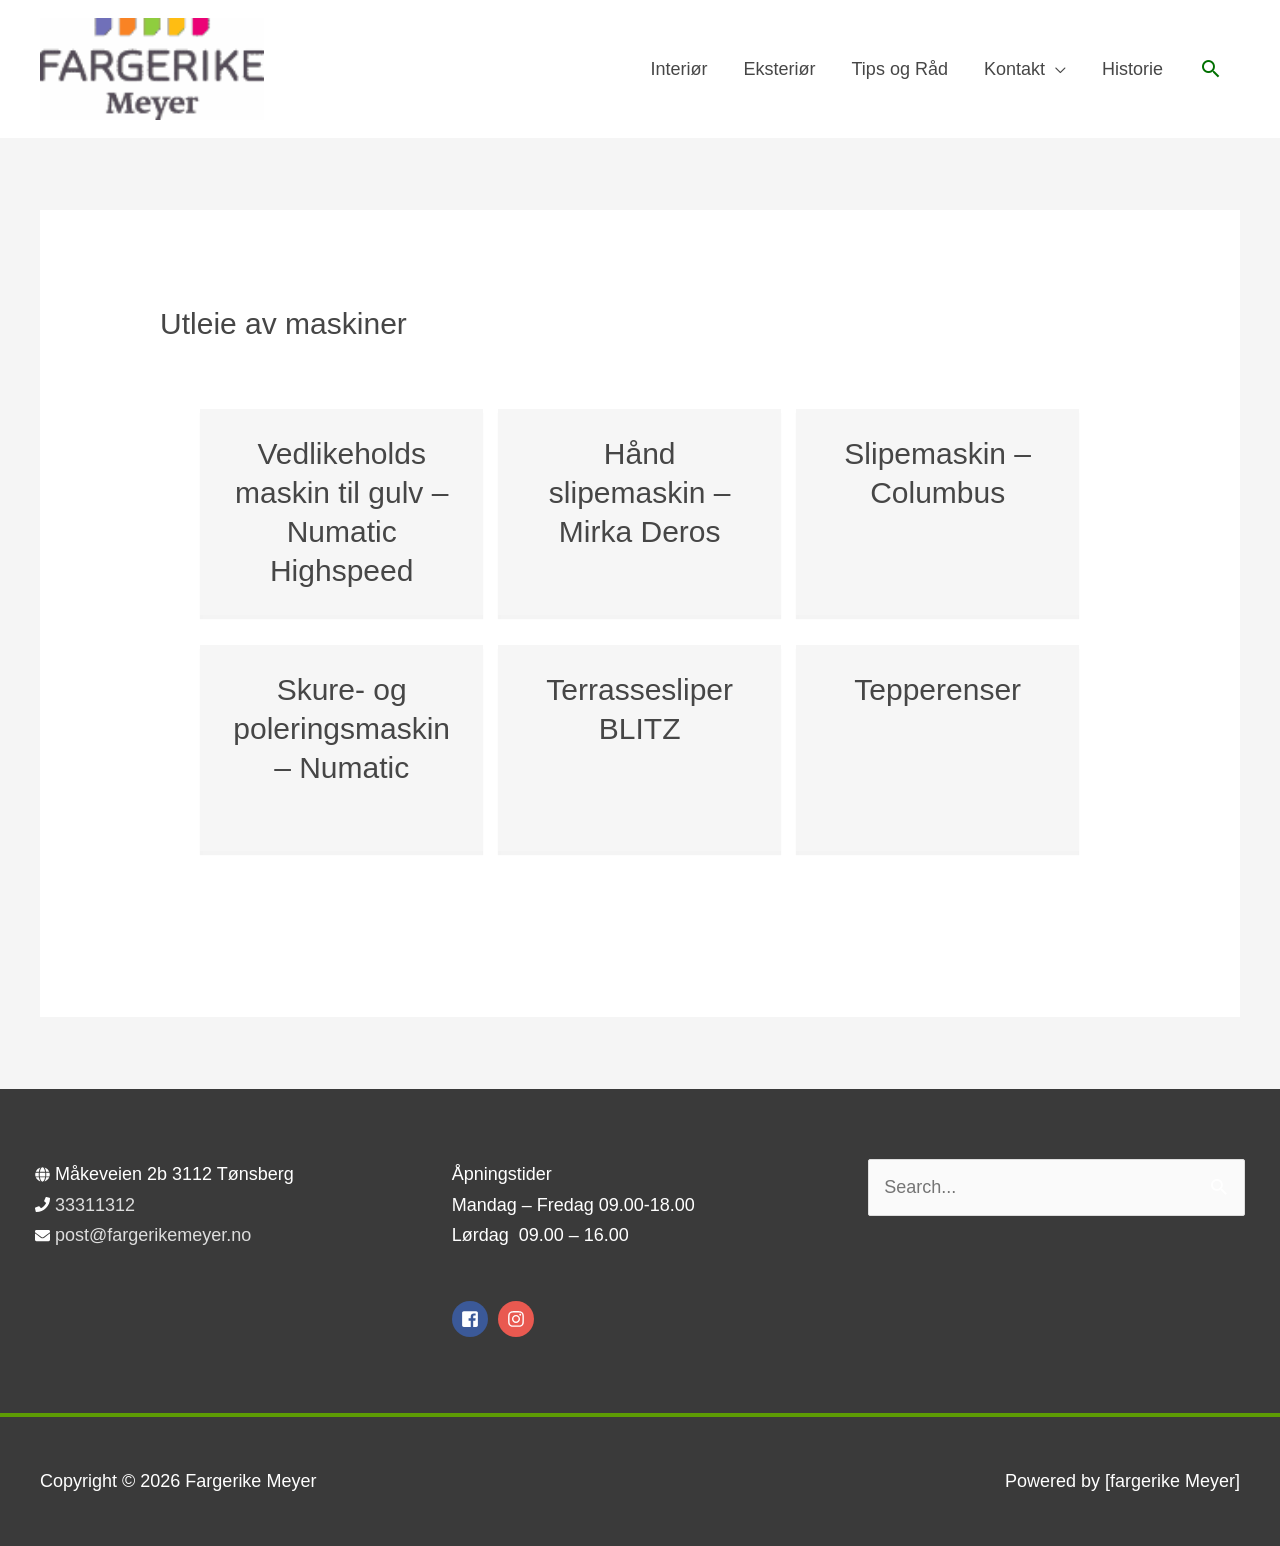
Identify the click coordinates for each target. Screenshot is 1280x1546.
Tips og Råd (900, 69)
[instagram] (518, 1319)
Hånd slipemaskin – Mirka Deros (640, 492)
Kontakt (1014, 69)
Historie (1132, 69)
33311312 (95, 1205)
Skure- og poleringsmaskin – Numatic (341, 728)
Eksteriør (780, 69)
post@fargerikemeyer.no (153, 1235)
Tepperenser (937, 689)
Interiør (679, 69)
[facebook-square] (472, 1319)
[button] (1210, 68)
